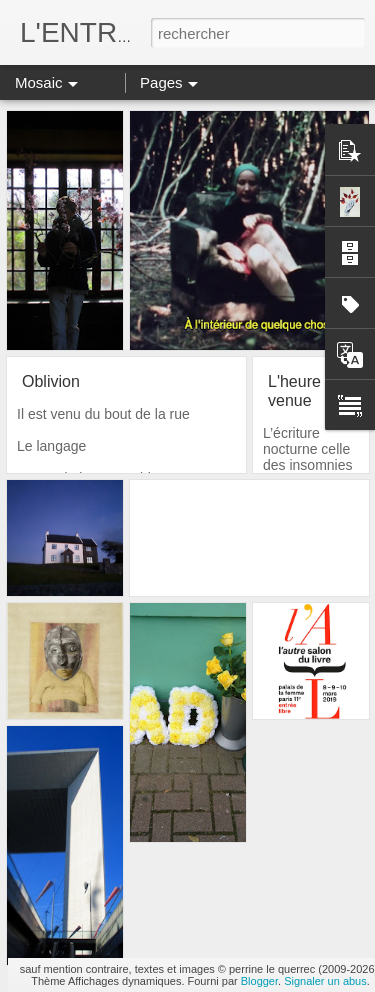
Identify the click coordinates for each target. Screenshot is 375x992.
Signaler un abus (325, 981)
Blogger (259, 981)
